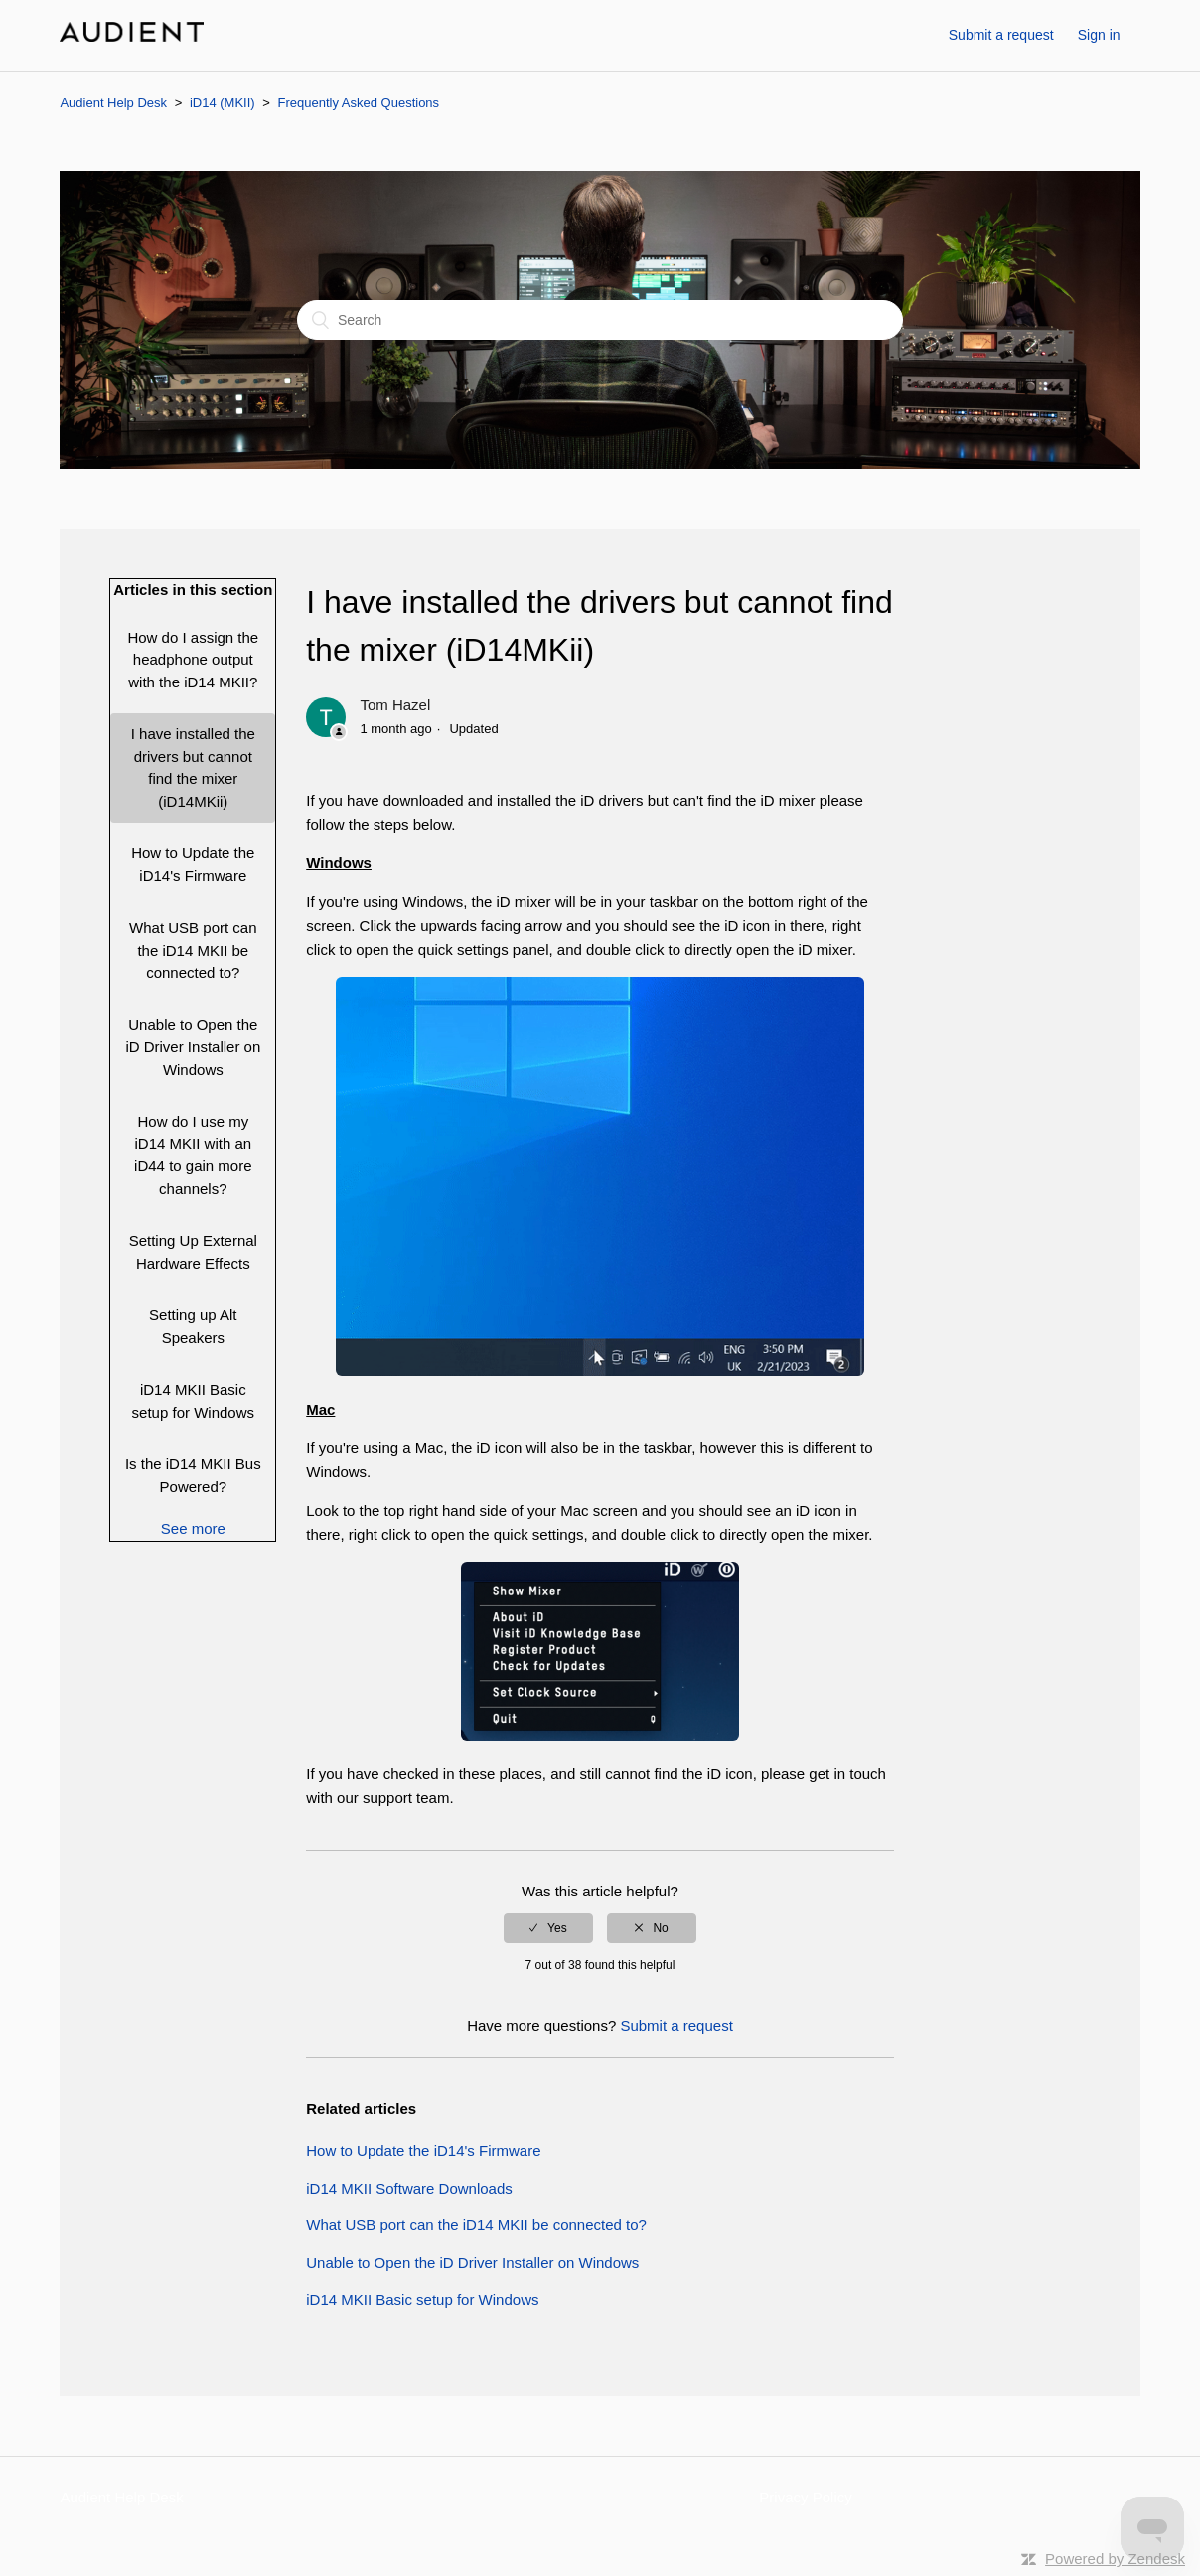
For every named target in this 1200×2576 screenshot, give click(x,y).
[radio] (548, 1928)
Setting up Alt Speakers (192, 1326)
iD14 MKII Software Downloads (409, 2188)
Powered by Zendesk (1115, 2558)
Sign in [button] (1099, 35)
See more (193, 1528)
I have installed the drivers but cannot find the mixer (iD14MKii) (193, 767)
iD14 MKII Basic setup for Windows (193, 1401)
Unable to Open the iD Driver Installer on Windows (192, 1047)
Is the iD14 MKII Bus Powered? (193, 1475)
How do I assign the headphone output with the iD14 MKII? (192, 659)
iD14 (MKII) (222, 102)
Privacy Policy (805, 2497)
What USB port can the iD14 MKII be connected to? (192, 950)
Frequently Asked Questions (359, 102)
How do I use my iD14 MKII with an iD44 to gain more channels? (192, 1155)
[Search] (600, 320)
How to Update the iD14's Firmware (192, 864)
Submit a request (1001, 35)
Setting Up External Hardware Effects (193, 1252)
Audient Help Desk (113, 102)
